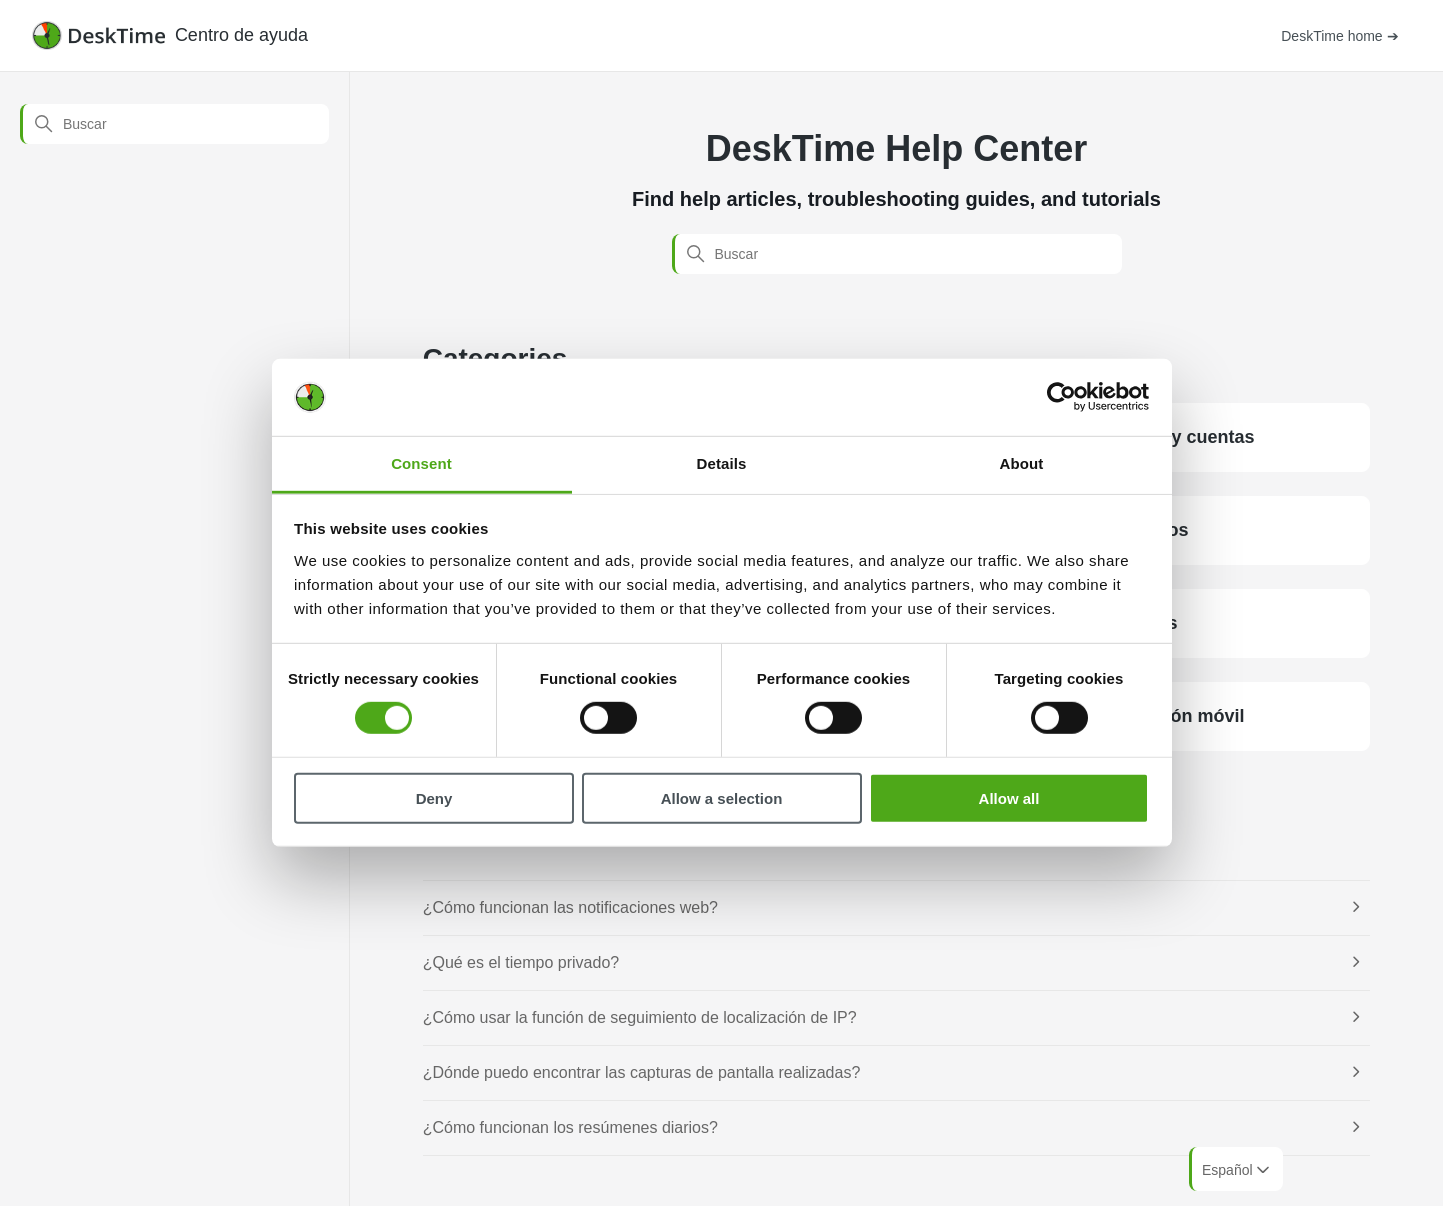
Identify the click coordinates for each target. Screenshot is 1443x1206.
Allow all (1009, 797)
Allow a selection (722, 797)
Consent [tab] (421, 463)
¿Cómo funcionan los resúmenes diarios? (570, 1127)
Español (1237, 1170)
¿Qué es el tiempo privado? (521, 962)
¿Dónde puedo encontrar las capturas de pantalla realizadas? (642, 1072)
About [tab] (1022, 463)
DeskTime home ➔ (1339, 36)
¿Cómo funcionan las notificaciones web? (570, 907)
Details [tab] (722, 463)
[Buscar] (174, 124)
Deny (434, 797)
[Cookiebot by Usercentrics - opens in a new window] (1061, 397)
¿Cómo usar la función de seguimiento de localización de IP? (640, 1017)
